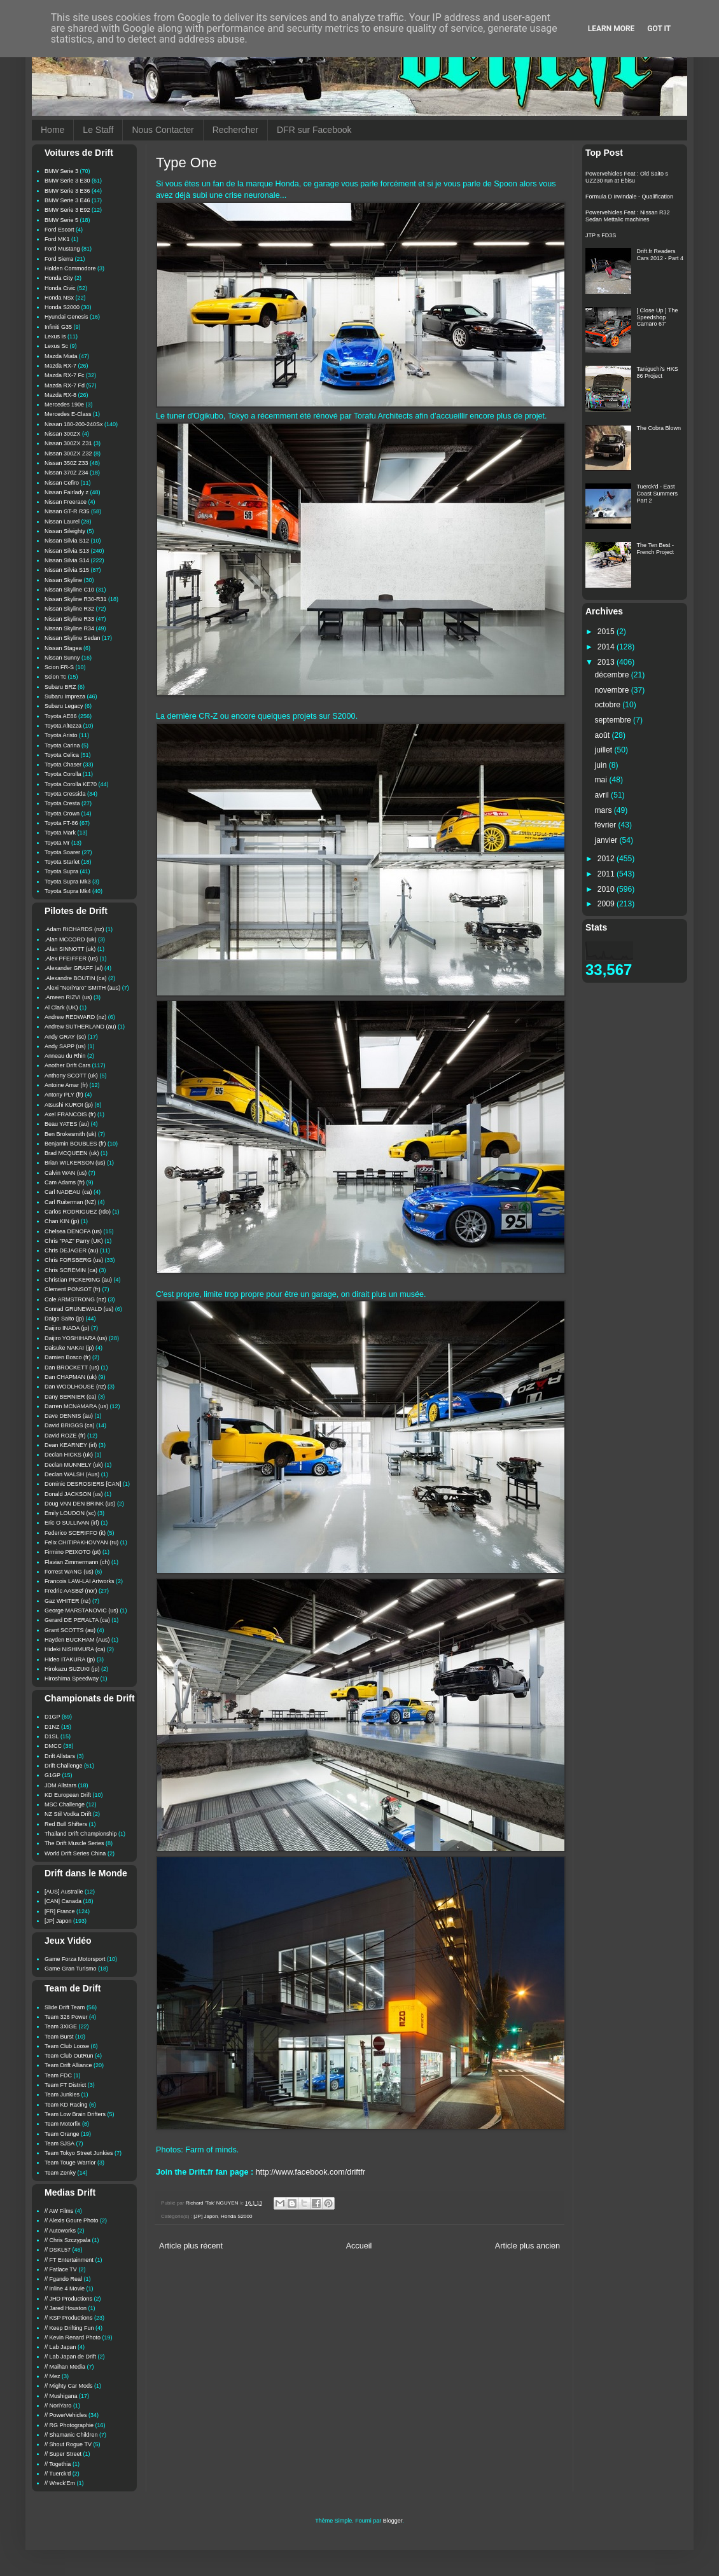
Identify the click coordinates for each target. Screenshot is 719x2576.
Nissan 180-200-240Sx (74, 424)
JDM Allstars (60, 1785)
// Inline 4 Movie (65, 2288)
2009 (607, 903)
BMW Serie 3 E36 (67, 191)
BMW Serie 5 (61, 220)
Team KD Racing (66, 2105)
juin (602, 765)
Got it (659, 28)
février (606, 825)
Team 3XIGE (61, 2026)
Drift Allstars (60, 1756)
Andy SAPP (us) (65, 1046)
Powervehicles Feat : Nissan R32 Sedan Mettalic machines (627, 216)
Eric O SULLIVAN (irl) (72, 1523)
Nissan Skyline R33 (69, 619)
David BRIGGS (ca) (70, 1425)
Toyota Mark (60, 832)
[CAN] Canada (63, 1901)
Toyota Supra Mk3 (68, 881)
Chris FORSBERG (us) (74, 1260)
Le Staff (98, 130)
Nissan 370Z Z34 (66, 472)
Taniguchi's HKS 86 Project (657, 372)
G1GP (52, 1775)
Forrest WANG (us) (69, 1571)
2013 (607, 662)
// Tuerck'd (58, 2473)
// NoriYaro (58, 2405)
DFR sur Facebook (314, 130)
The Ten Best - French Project (655, 548)
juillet (605, 749)
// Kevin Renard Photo (73, 2337)
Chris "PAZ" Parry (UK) (74, 1241)
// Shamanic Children (71, 2435)
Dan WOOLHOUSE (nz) (75, 1386)
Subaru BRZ (60, 687)
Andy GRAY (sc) (65, 1037)
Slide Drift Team (65, 2007)
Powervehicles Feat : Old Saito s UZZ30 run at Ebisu (626, 177)
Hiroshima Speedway (72, 1678)
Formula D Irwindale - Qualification (629, 196)
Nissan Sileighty (65, 531)
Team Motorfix (63, 2124)
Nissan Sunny (62, 657)
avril (603, 795)
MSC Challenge (65, 1804)
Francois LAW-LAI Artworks (80, 1581)
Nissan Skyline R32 (69, 609)
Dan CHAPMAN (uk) (71, 1377)
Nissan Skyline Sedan (73, 638)
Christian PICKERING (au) (78, 1280)
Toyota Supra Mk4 (68, 891)
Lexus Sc (56, 346)
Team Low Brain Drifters (75, 2114)
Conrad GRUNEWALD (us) (79, 1309)
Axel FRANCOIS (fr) (70, 1114)
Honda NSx (59, 297)
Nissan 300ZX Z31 (68, 443)
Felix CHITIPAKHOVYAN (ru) (81, 1542)
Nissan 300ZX (63, 434)
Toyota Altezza (63, 726)
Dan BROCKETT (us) (72, 1367)
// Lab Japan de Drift (70, 2356)
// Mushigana (61, 2396)
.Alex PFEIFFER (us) (71, 958)
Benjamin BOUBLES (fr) (75, 1143)
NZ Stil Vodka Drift (68, 1814)
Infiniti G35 (58, 327)
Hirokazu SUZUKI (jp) (72, 1669)
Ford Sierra (59, 259)
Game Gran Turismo (71, 1968)
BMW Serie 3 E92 (67, 210)
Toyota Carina (62, 745)
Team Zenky (60, 2173)
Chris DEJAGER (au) (72, 1250)
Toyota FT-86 (61, 823)
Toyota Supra (61, 871)
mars (604, 810)
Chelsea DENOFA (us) (73, 1231)
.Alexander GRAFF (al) (74, 968)
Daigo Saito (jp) (64, 1318)
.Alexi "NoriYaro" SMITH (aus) (82, 988)
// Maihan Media (65, 2367)
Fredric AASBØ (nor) (71, 1591)
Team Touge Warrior (70, 2162)
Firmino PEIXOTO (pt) (73, 1552)
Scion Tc (55, 677)
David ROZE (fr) (65, 1435)
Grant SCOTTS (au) (70, 1630)
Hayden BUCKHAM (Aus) (77, 1640)
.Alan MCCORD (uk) (71, 939)
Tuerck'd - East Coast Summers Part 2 (657, 493)
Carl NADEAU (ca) (68, 1192)
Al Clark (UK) (61, 1007)
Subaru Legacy (64, 706)
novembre (613, 690)
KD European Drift (68, 1795)
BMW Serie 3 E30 (67, 180)
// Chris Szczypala (67, 2240)
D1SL (52, 1736)
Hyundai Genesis (66, 317)
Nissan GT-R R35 (67, 511)
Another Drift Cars (67, 1065)
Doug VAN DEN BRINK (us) (80, 1503)
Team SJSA (59, 2143)
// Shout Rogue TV (68, 2444)
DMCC (53, 1746)
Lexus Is (55, 336)
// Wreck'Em (60, 2483)
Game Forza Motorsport (75, 1959)
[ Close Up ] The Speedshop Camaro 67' (657, 317)
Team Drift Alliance (68, 2065)
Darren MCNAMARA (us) (76, 1406)
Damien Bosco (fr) (68, 1357)
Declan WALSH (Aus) (72, 1474)
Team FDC (58, 2075)
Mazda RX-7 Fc (65, 375)
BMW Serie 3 (61, 171)
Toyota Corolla (63, 774)
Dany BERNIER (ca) (71, 1397)
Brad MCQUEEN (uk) (72, 1153)
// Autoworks (60, 2230)
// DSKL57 (58, 2250)
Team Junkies (62, 2094)
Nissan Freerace (66, 502)
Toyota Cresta (62, 803)
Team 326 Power (66, 2017)
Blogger (393, 2520)
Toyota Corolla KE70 (71, 784)
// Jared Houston (66, 2308)
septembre (614, 720)
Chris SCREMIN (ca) (71, 1270)
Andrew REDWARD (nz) (75, 1017)
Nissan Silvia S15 (67, 570)
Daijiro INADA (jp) (67, 1328)
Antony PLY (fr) (64, 1094)
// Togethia (58, 2464)
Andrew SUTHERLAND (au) (80, 1026)
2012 (607, 858)
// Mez (52, 2376)
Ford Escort (59, 229)
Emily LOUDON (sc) (70, 1513)
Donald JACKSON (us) (74, 1494)
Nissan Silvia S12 (67, 540)
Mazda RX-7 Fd (65, 385)
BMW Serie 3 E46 (67, 200)
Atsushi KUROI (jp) (69, 1105)
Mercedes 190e (64, 404)
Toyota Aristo (61, 735)
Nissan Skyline (63, 580)
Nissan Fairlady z (66, 492)
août (603, 735)
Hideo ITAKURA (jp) (70, 1659)
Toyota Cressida (65, 794)
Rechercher (235, 130)
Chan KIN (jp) (62, 1221)
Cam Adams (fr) (65, 1182)
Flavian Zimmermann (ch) (77, 1562)
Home (52, 130)
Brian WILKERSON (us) (75, 1163)
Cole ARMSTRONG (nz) (75, 1299)
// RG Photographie (69, 2425)
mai (602, 779)
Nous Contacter (162, 130)
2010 (607, 889)
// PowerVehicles (66, 2415)
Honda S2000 (237, 2216)
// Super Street (63, 2454)
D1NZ (52, 1727)
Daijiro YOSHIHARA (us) (76, 1338)
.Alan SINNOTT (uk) (70, 949)
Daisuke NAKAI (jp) (69, 1348)
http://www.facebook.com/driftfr (310, 2172)
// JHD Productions (68, 2299)
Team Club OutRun (69, 2056)
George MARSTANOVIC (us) (81, 1610)
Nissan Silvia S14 (67, 560)
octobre (609, 704)
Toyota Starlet (62, 862)
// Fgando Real (63, 2279)
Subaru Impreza (65, 696)
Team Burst (59, 2036)
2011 (607, 873)
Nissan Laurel (62, 521)
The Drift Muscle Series (74, 1843)
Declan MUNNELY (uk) (74, 1465)
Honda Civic (60, 288)
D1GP (52, 1717)
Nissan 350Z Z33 (66, 463)
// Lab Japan (60, 2347)
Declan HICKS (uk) (69, 1454)
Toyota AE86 (61, 716)
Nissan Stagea (63, 648)
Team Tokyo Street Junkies (79, 2153)
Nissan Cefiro (62, 483)
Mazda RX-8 (60, 395)
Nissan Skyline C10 (69, 589)
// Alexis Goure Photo (72, 2220)
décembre (613, 674)
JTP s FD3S (600, 235)
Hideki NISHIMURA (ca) (75, 1649)
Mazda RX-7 (60, 366)
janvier (607, 840)
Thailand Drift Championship (81, 1834)
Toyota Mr (57, 843)
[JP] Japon (205, 2216)
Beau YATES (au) (67, 1124)
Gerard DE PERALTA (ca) (77, 1620)
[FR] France (60, 1911)
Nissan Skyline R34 (69, 628)
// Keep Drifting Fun (69, 2328)
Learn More (611, 28)
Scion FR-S (59, 667)
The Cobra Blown (659, 428)
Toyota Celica (62, 755)
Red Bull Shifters (66, 1824)
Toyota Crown (62, 813)
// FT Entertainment (69, 2260)
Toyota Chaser (63, 764)
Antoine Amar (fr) (66, 1085)
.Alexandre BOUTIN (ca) (76, 978)
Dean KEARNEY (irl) (71, 1445)
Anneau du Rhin (65, 1056)
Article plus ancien (527, 2245)
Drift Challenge (64, 1765)
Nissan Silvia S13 (67, 551)
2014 (607, 646)
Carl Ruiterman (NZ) (70, 1202)
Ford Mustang (62, 249)
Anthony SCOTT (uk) (71, 1075)
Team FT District (65, 2085)
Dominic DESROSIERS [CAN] (83, 1484)
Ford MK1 (57, 239)
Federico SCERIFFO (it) (75, 1533)
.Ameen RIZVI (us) (68, 997)
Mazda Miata (61, 356)
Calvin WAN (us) (66, 1173)
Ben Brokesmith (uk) (71, 1134)
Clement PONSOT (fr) (73, 1289)
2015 (607, 631)
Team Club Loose (67, 2046)
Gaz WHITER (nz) (68, 1601)
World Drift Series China (75, 1853)
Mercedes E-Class (68, 414)
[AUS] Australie (64, 1891)
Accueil (359, 2245)
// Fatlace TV (61, 2269)
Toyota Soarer (62, 852)
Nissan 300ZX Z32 (68, 453)
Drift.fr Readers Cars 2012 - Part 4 (660, 254)
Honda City (59, 278)
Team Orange (62, 2134)
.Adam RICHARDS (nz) (74, 929)
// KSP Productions (68, 2318)
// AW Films (59, 2211)
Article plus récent (191, 2245)
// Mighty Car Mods (69, 2386)
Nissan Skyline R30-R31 (76, 599)
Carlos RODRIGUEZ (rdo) (78, 1211)
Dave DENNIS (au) (69, 1416)
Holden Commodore (70, 268)
